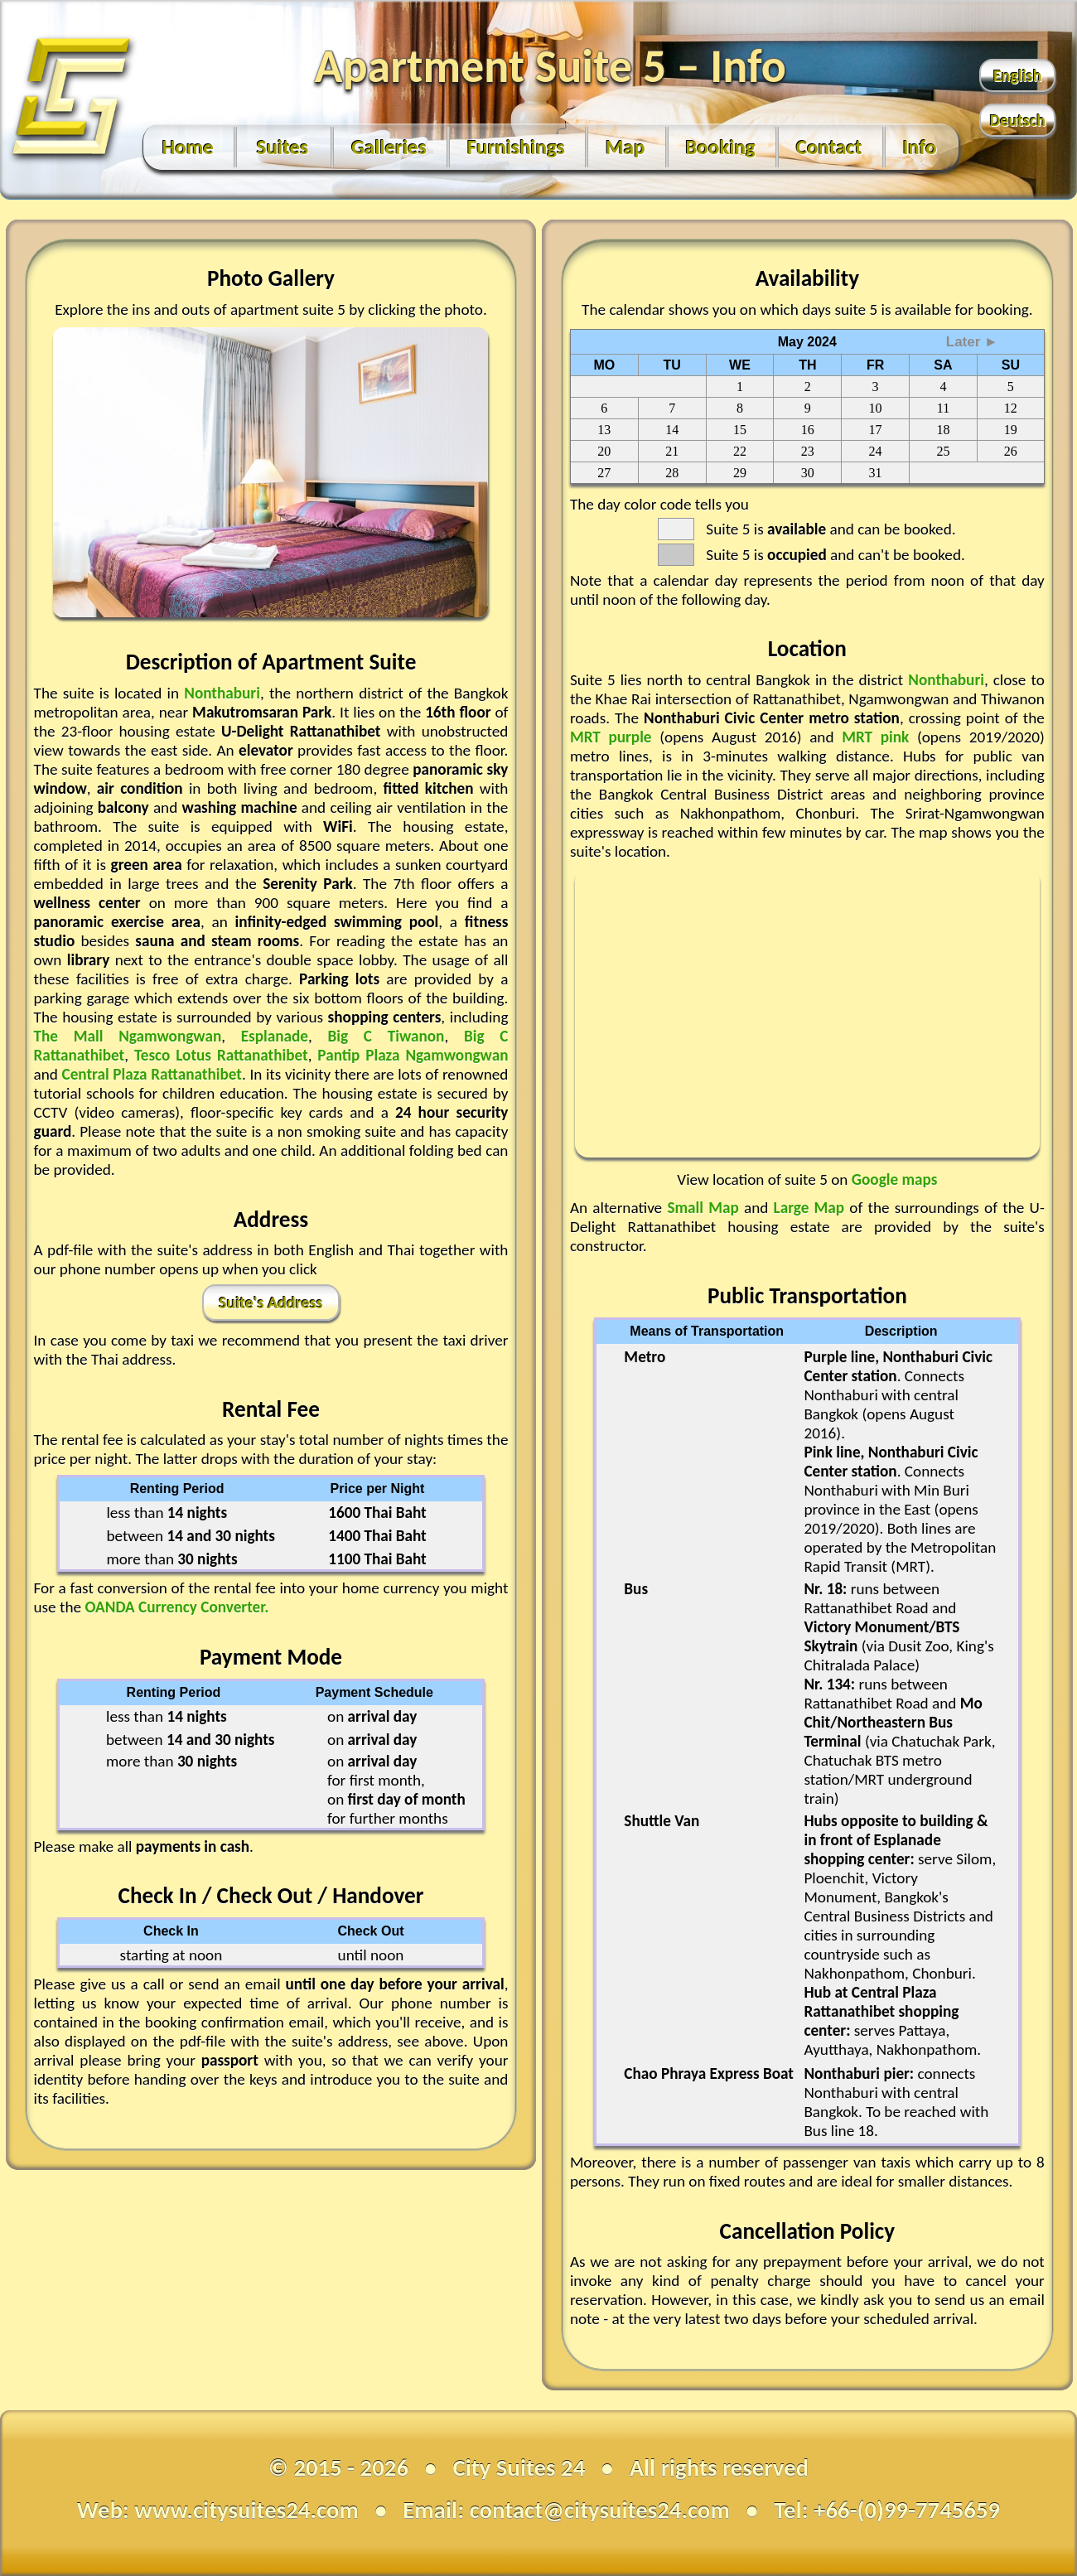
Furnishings (516, 147)
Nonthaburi (222, 693)
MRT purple (614, 737)
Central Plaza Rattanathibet (152, 1074)
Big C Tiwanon (386, 1036)
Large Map (812, 1207)
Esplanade (274, 1036)
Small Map (705, 1207)
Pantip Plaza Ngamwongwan (412, 1055)
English (1017, 75)
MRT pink (879, 737)
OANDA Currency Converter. (176, 1607)
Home (188, 147)
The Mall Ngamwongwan (128, 1036)
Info (920, 147)
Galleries (389, 147)
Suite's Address (271, 1302)
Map (625, 147)
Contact (829, 147)
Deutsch (1018, 120)
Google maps (895, 1179)
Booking (721, 147)
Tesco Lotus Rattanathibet (221, 1055)
